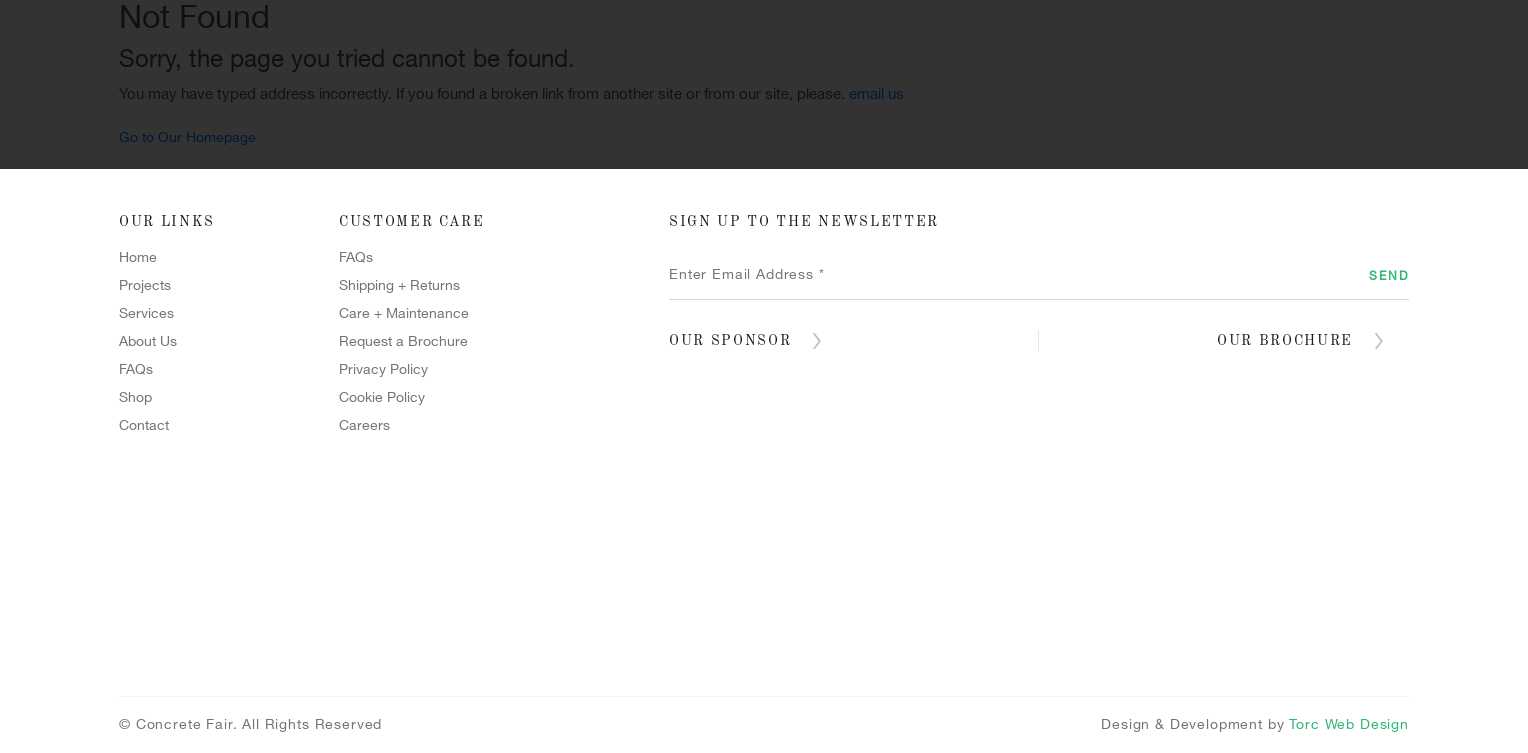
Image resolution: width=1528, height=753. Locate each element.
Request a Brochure (403, 341)
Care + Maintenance (404, 313)
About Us (148, 341)
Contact (1238, 138)
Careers (364, 425)
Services (596, 138)
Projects (426, 138)
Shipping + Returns (399, 285)
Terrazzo (942, 138)
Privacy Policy (383, 369)
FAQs (136, 369)
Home (274, 138)
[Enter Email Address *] (1039, 275)
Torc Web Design (1349, 724)
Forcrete (768, 138)
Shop (1094, 138)
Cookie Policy (382, 397)
